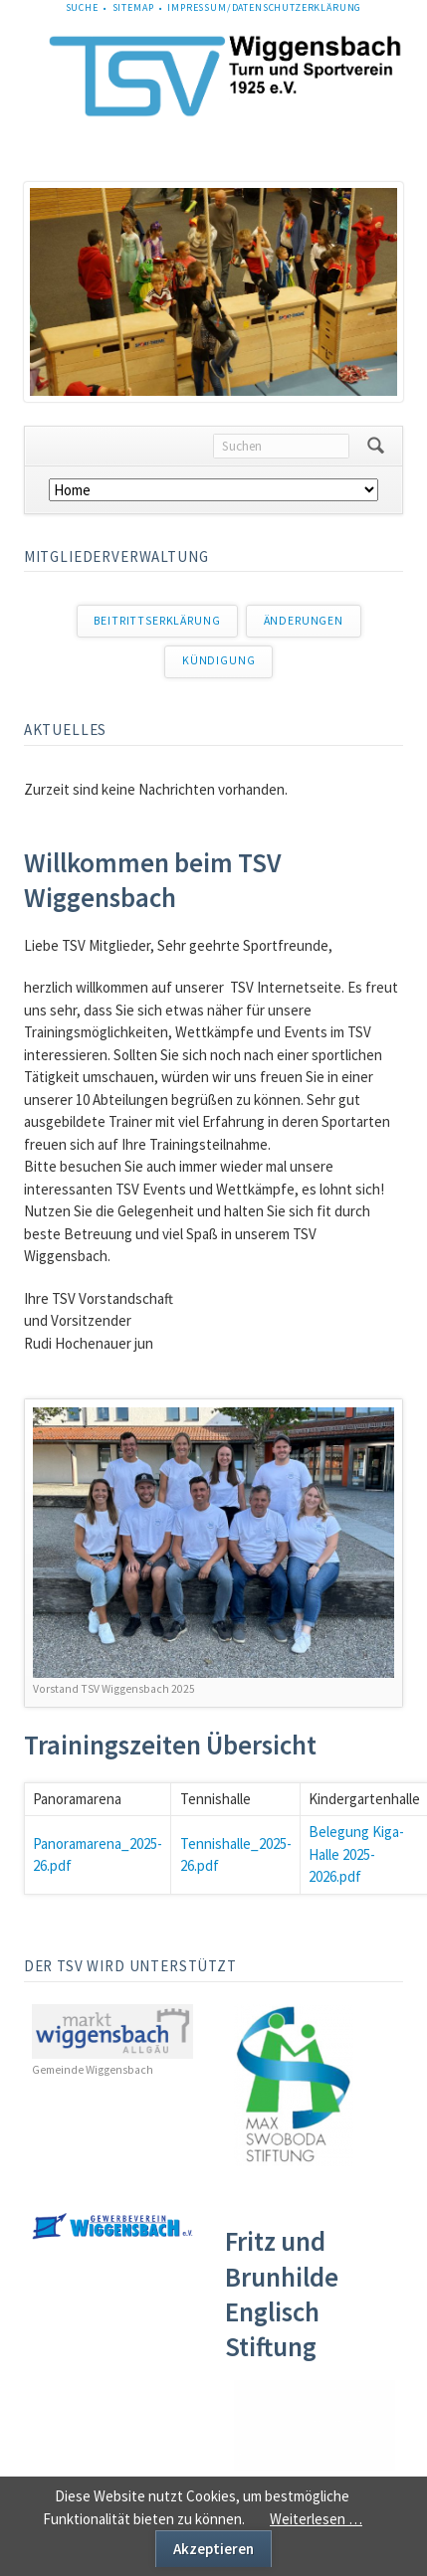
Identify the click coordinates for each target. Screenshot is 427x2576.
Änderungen (303, 621)
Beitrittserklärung (157, 621)
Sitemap (133, 7)
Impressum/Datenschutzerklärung (264, 7)
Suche (82, 7)
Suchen (375, 446)
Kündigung (219, 660)
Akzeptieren (213, 2548)
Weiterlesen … (316, 2518)
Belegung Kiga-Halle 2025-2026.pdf (356, 1854)
